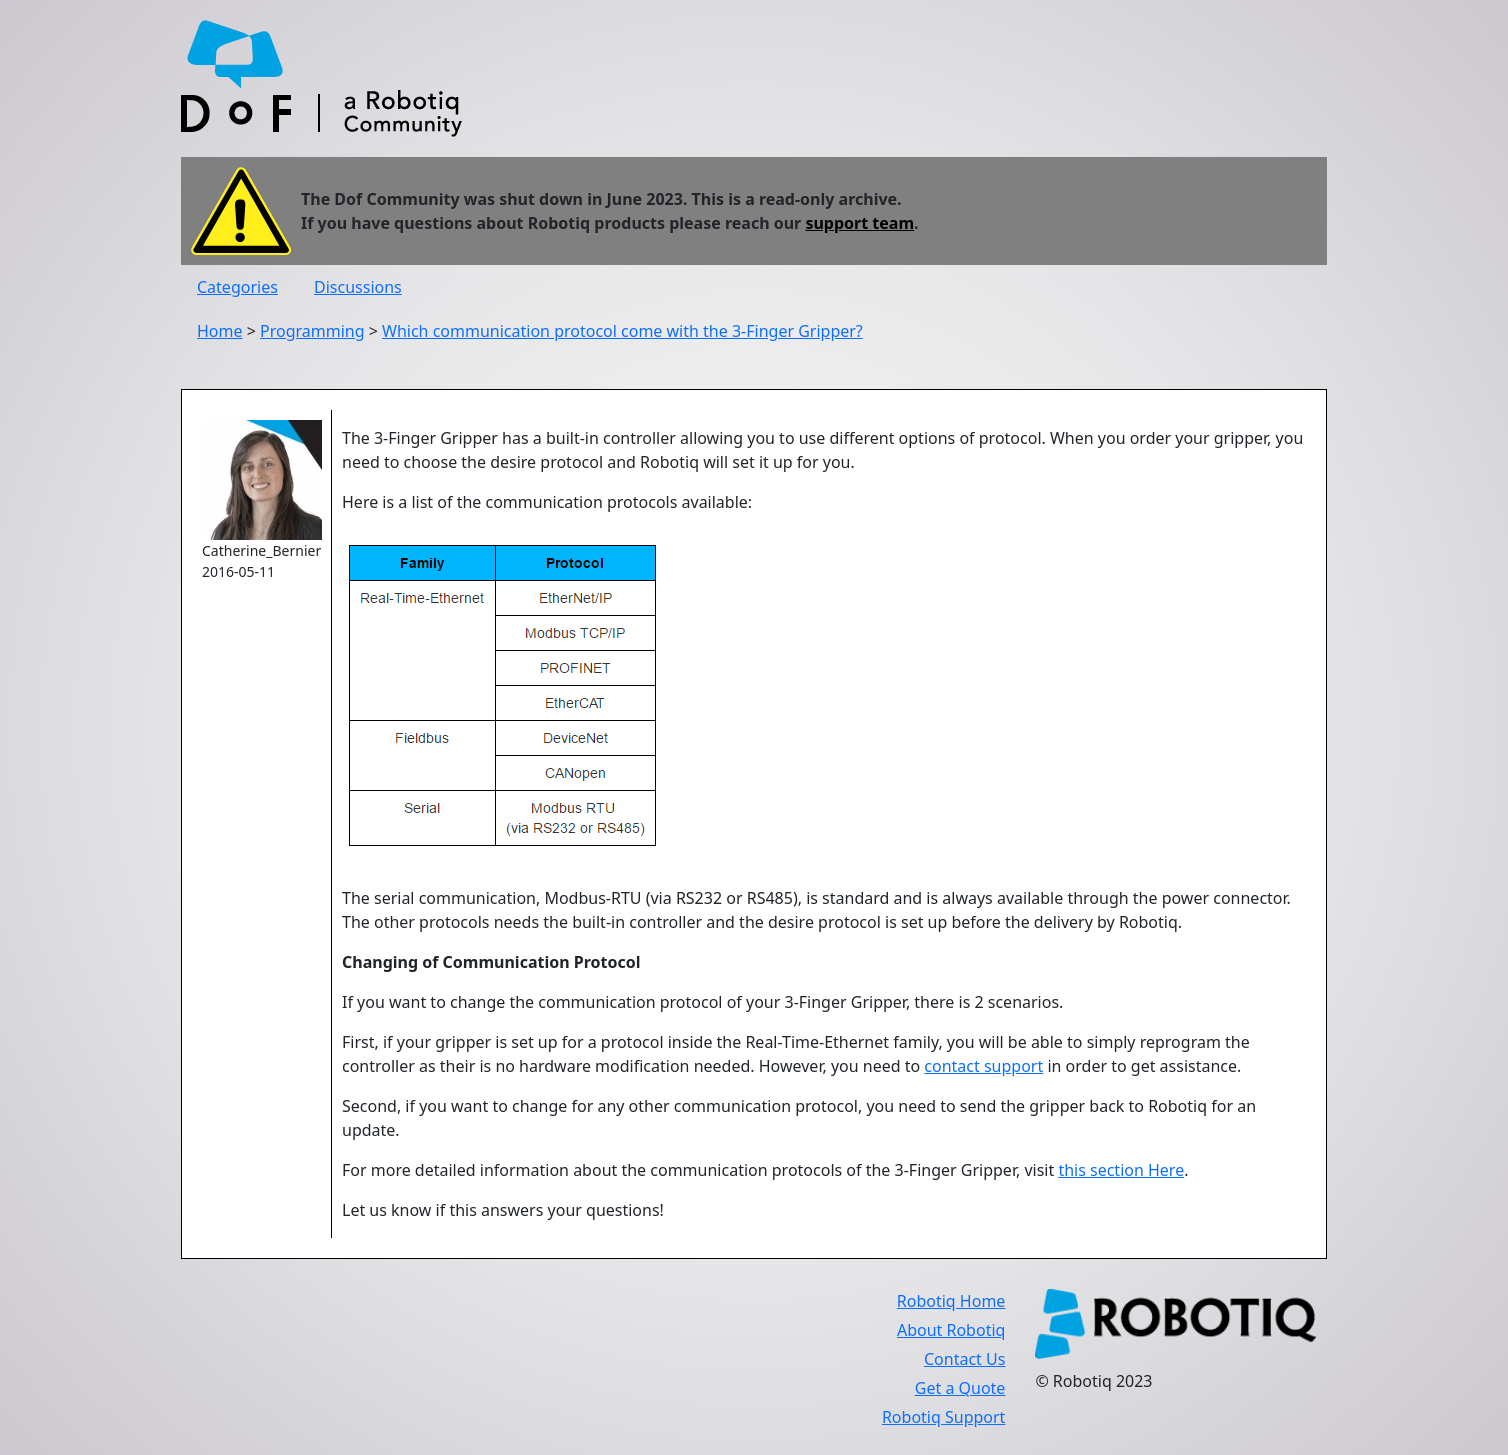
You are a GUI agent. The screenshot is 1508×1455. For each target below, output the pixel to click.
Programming (312, 331)
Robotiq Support (943, 1417)
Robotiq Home (951, 1301)
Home (220, 331)
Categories (237, 287)
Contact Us (964, 1359)
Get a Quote (960, 1388)
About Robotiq (951, 1330)
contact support (983, 1066)
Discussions (358, 287)
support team (859, 223)
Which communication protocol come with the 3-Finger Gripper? (622, 331)
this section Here (1121, 1170)
